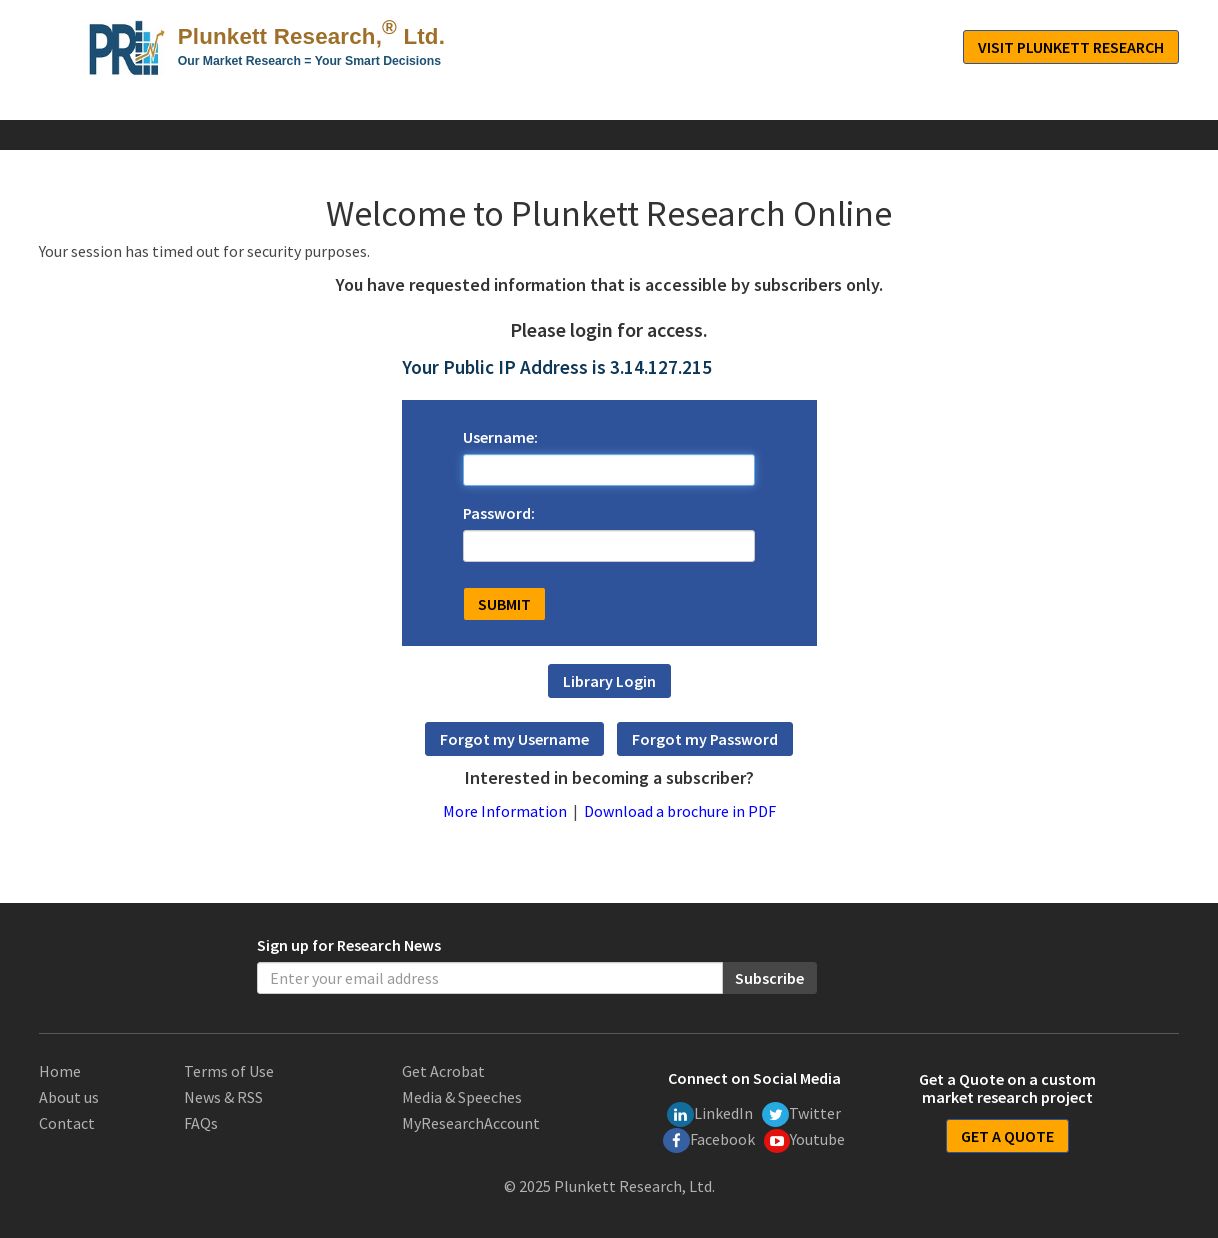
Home (60, 1071)
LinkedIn (710, 1114)
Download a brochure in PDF (680, 811)
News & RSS (223, 1097)
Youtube (805, 1141)
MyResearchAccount (471, 1123)
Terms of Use (229, 1071)
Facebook (709, 1140)
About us (69, 1097)
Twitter (801, 1114)
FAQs (201, 1123)
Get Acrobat (443, 1071)
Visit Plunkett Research (1071, 47)
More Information (505, 811)
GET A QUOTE (1007, 1136)
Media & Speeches (462, 1097)
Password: (499, 513)
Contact (67, 1123)
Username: (500, 437)
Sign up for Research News (349, 945)
